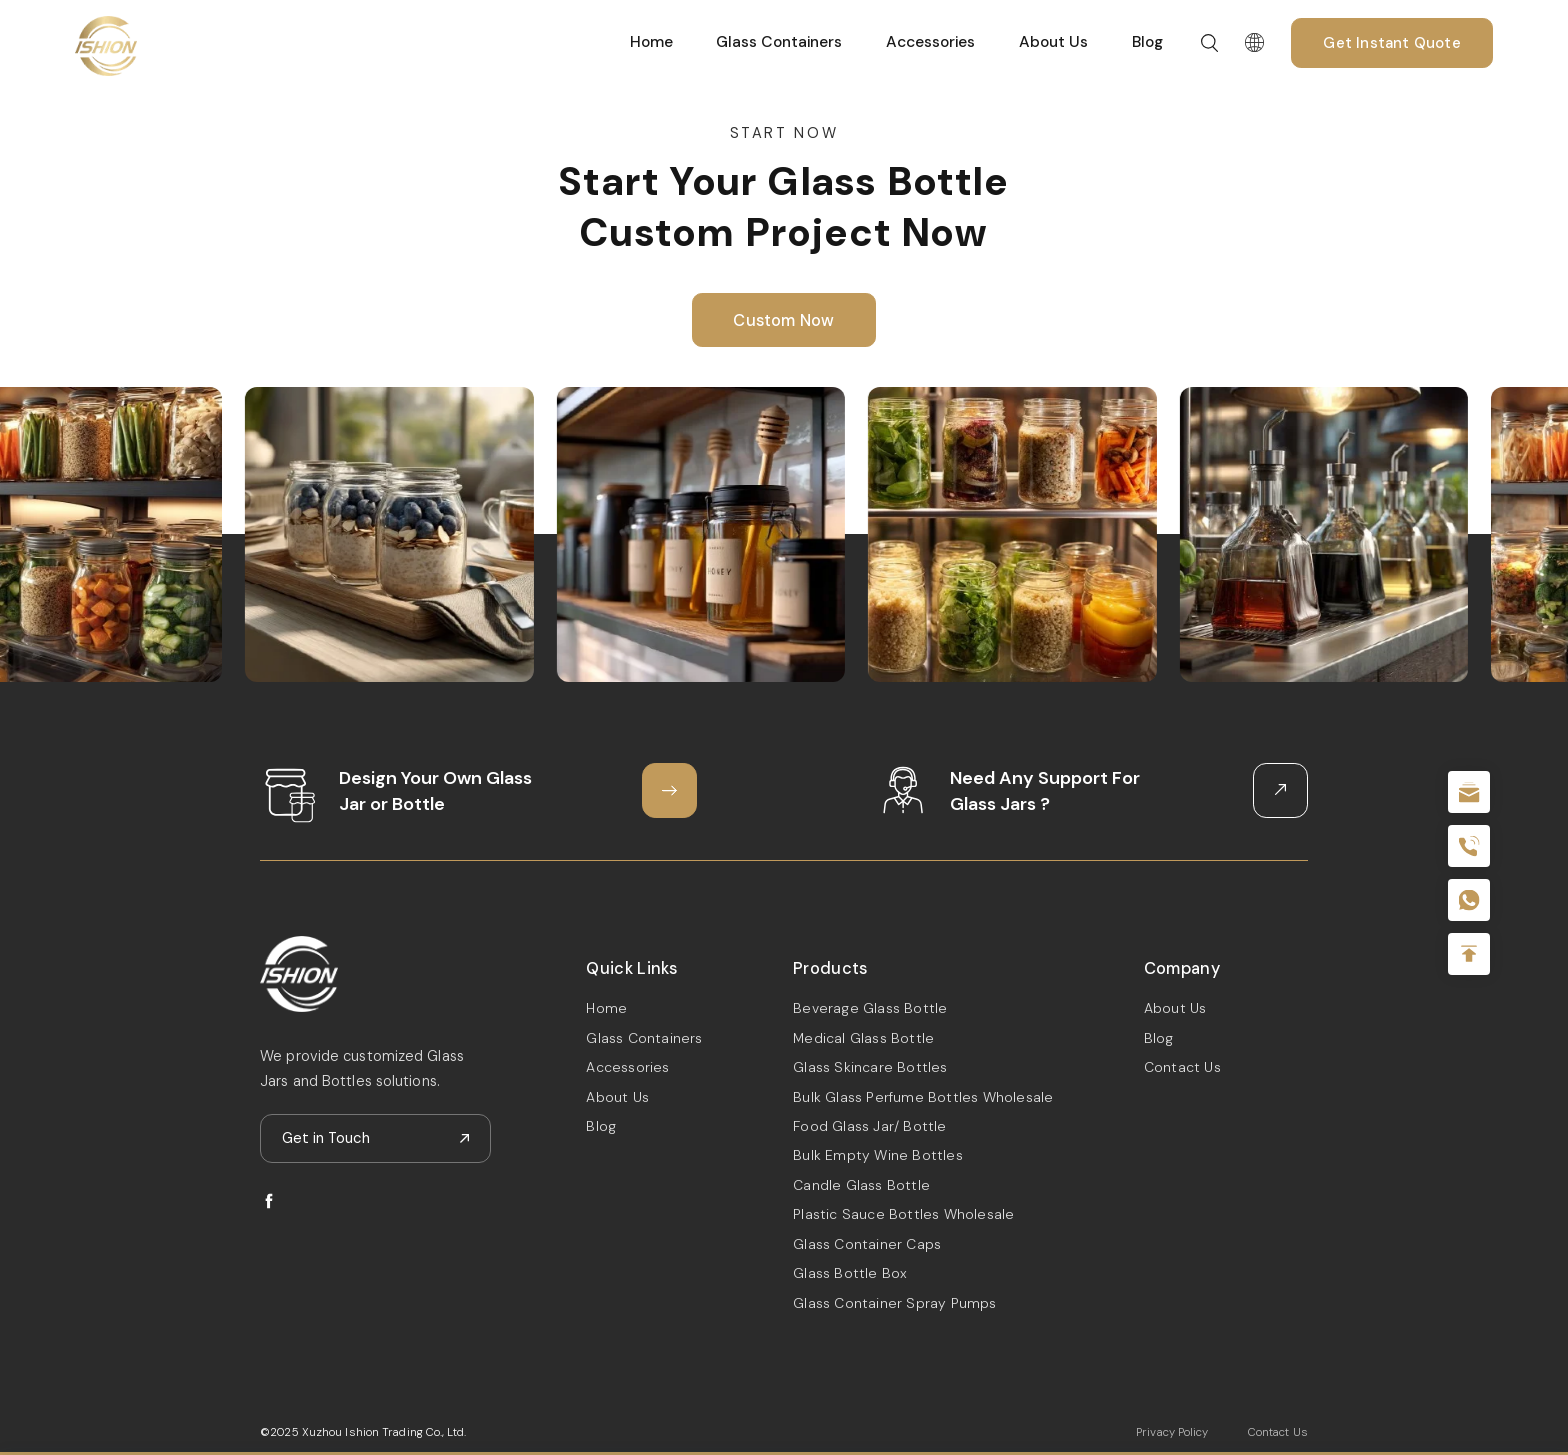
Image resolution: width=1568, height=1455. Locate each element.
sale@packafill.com (1469, 792)
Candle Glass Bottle (861, 1185)
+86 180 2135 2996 (1469, 846)
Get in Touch (326, 1138)
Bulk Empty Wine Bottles (878, 1155)
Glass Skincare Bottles (870, 1067)
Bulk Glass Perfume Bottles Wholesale (923, 1097)
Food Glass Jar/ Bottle (869, 1126)
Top (1469, 954)
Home (651, 42)
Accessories (930, 42)
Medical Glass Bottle (863, 1038)
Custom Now (783, 320)
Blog (1147, 42)
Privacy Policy (1172, 1432)
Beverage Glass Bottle (870, 1008)
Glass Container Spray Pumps (894, 1303)
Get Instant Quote (1391, 43)
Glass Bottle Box (850, 1273)
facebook (269, 1201)
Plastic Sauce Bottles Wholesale (903, 1214)
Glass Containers (779, 42)
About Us (1053, 42)
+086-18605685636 (1469, 900)
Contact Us (1182, 1067)
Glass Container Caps (867, 1244)
